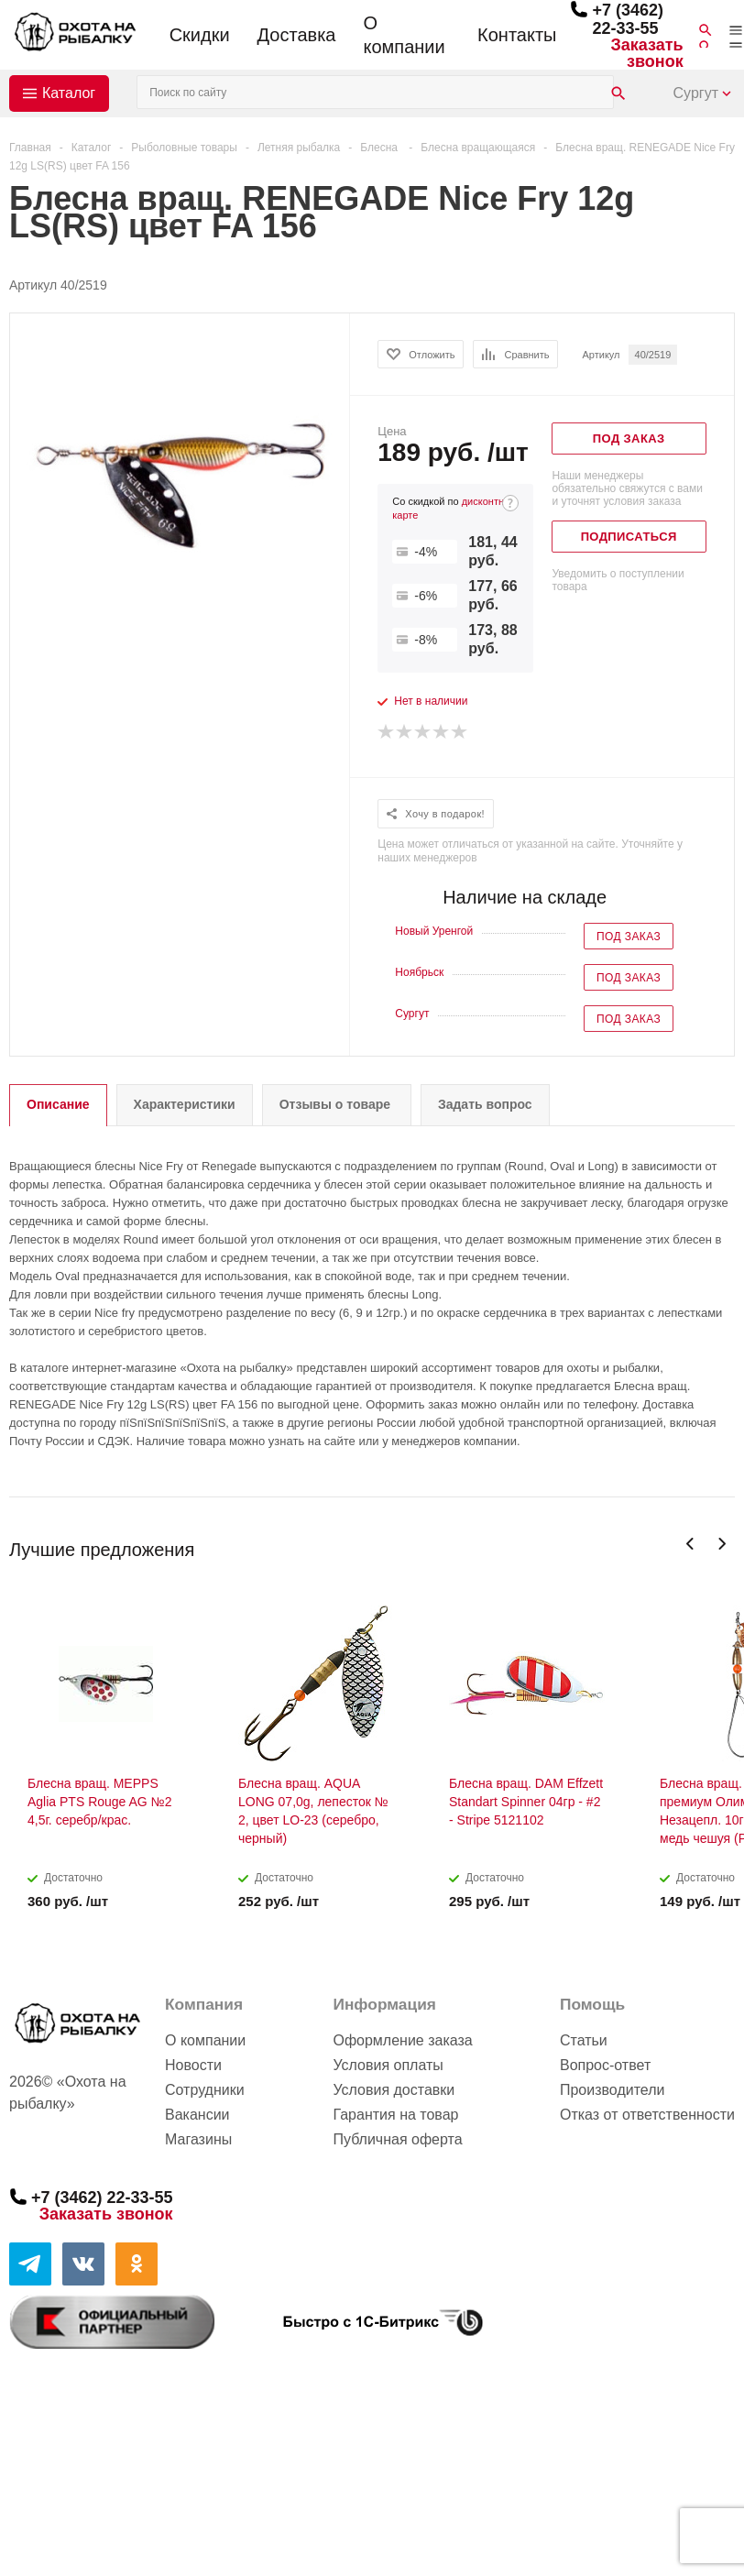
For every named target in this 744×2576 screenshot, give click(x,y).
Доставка (296, 35)
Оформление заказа (402, 2040)
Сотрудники (205, 2090)
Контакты (516, 35)
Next (721, 1543)
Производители (612, 2090)
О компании (403, 35)
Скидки (200, 35)
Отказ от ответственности (647, 2114)
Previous (690, 1543)
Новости (193, 2065)
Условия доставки (393, 2090)
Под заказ (628, 936)
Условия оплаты (388, 2065)
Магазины (198, 2139)
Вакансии (197, 2114)
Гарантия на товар (395, 2114)
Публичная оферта (397, 2139)
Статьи (583, 2040)
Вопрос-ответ (605, 2065)
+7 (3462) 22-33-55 (627, 19)
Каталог (68, 93)
